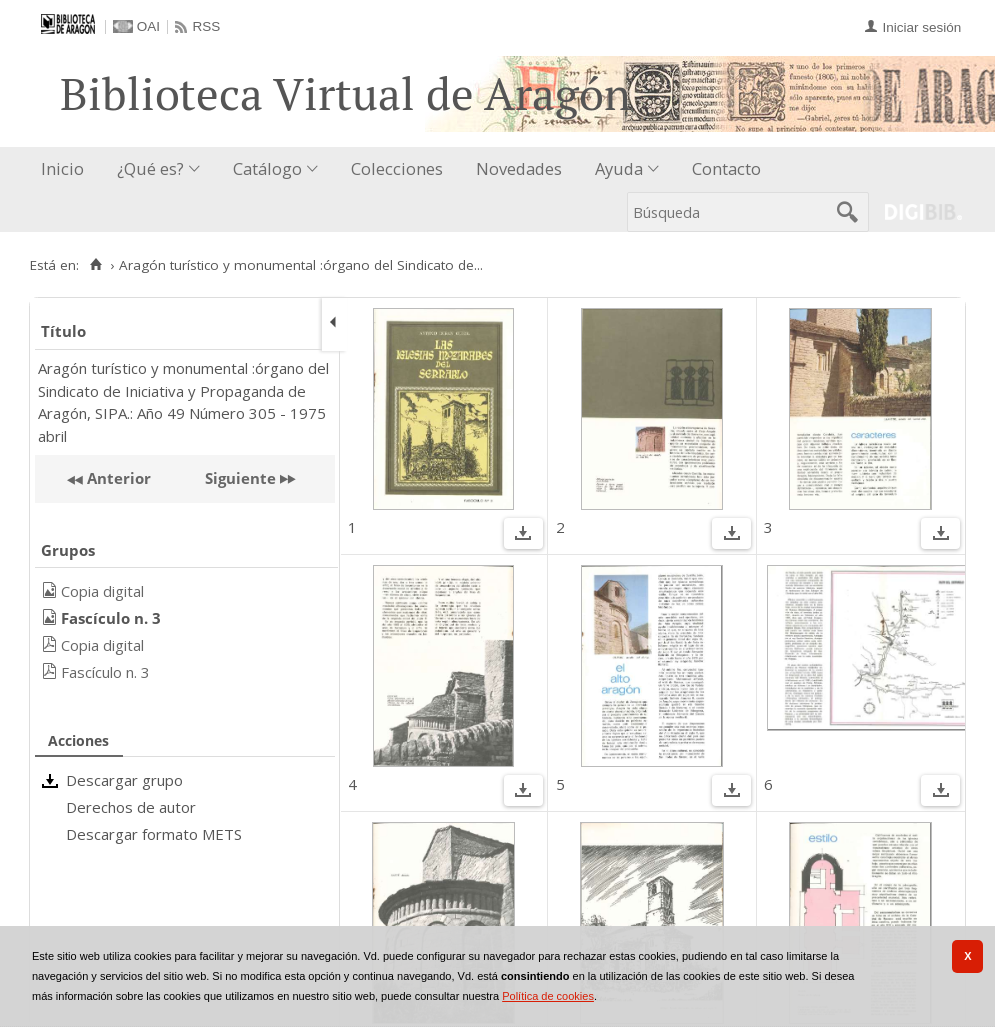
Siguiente (240, 478)
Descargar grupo (124, 780)
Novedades (519, 168)
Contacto (726, 168)
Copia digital (102, 591)
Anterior (117, 478)
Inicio (62, 168)
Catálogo (267, 168)
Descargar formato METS (154, 834)
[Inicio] (95, 265)
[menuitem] (67, 169)
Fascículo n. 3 (105, 672)
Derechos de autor (131, 807)
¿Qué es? (150, 168)
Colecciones (397, 168)
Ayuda (619, 168)
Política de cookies (548, 996)
